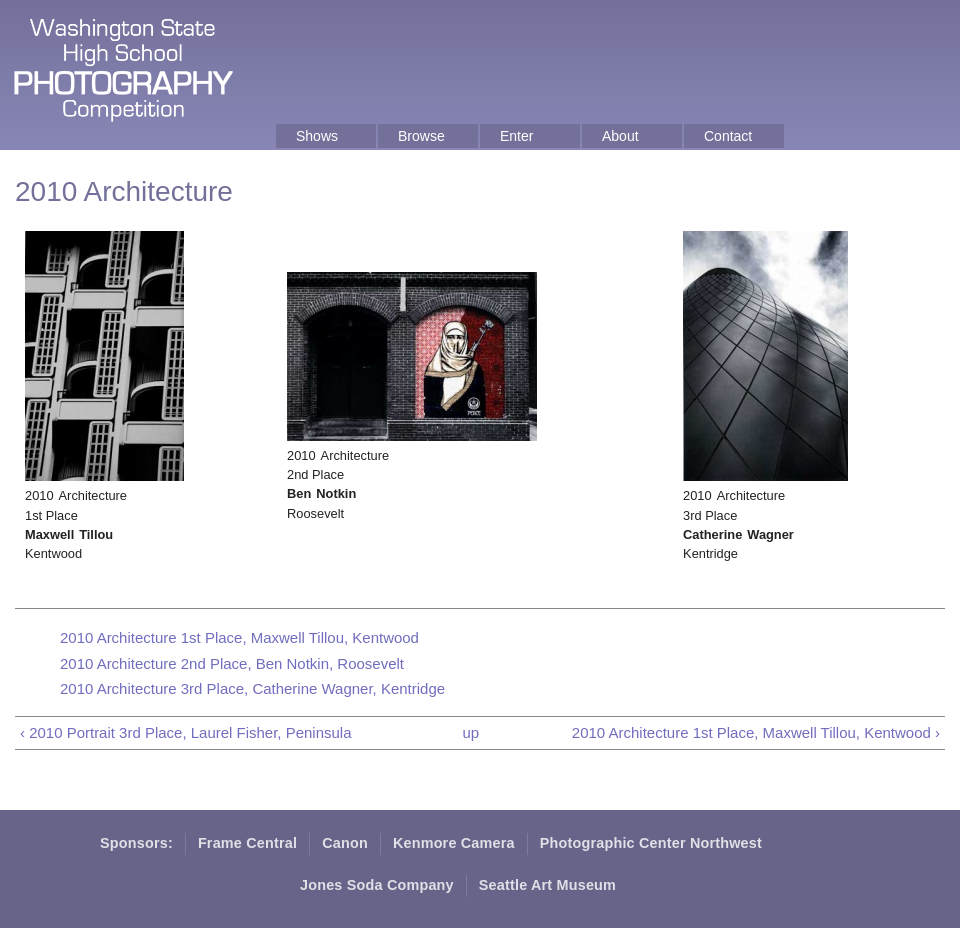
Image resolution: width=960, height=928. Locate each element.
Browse (421, 136)
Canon (345, 843)
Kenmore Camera (454, 843)
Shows (317, 136)
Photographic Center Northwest (651, 843)
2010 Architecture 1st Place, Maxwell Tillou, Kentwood (239, 637)
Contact (728, 136)
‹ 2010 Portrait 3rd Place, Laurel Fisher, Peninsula (186, 732)
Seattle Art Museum (547, 885)
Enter (516, 136)
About (620, 136)
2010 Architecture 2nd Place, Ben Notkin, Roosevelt (232, 663)
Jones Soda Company (377, 885)
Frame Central (247, 843)
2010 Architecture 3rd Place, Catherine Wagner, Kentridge (252, 688)
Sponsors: (136, 843)
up (470, 732)
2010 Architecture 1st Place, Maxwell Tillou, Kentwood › (756, 732)
